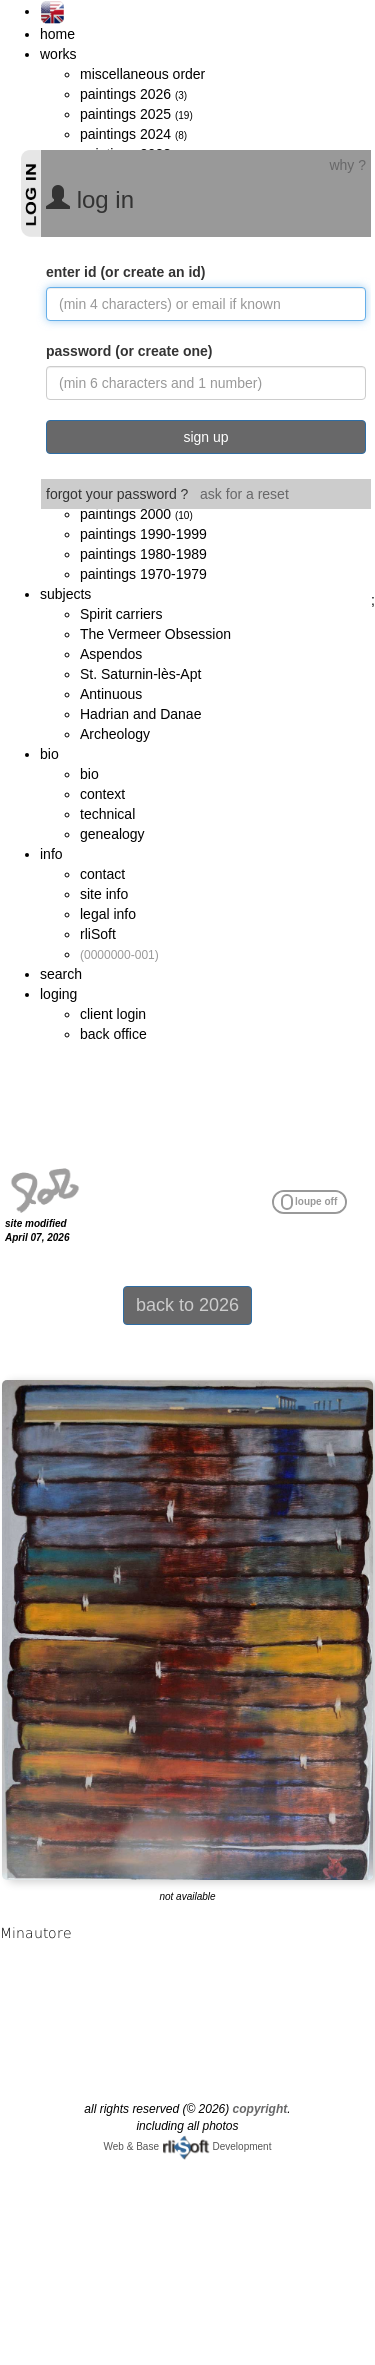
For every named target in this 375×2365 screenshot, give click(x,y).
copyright (260, 2109)
